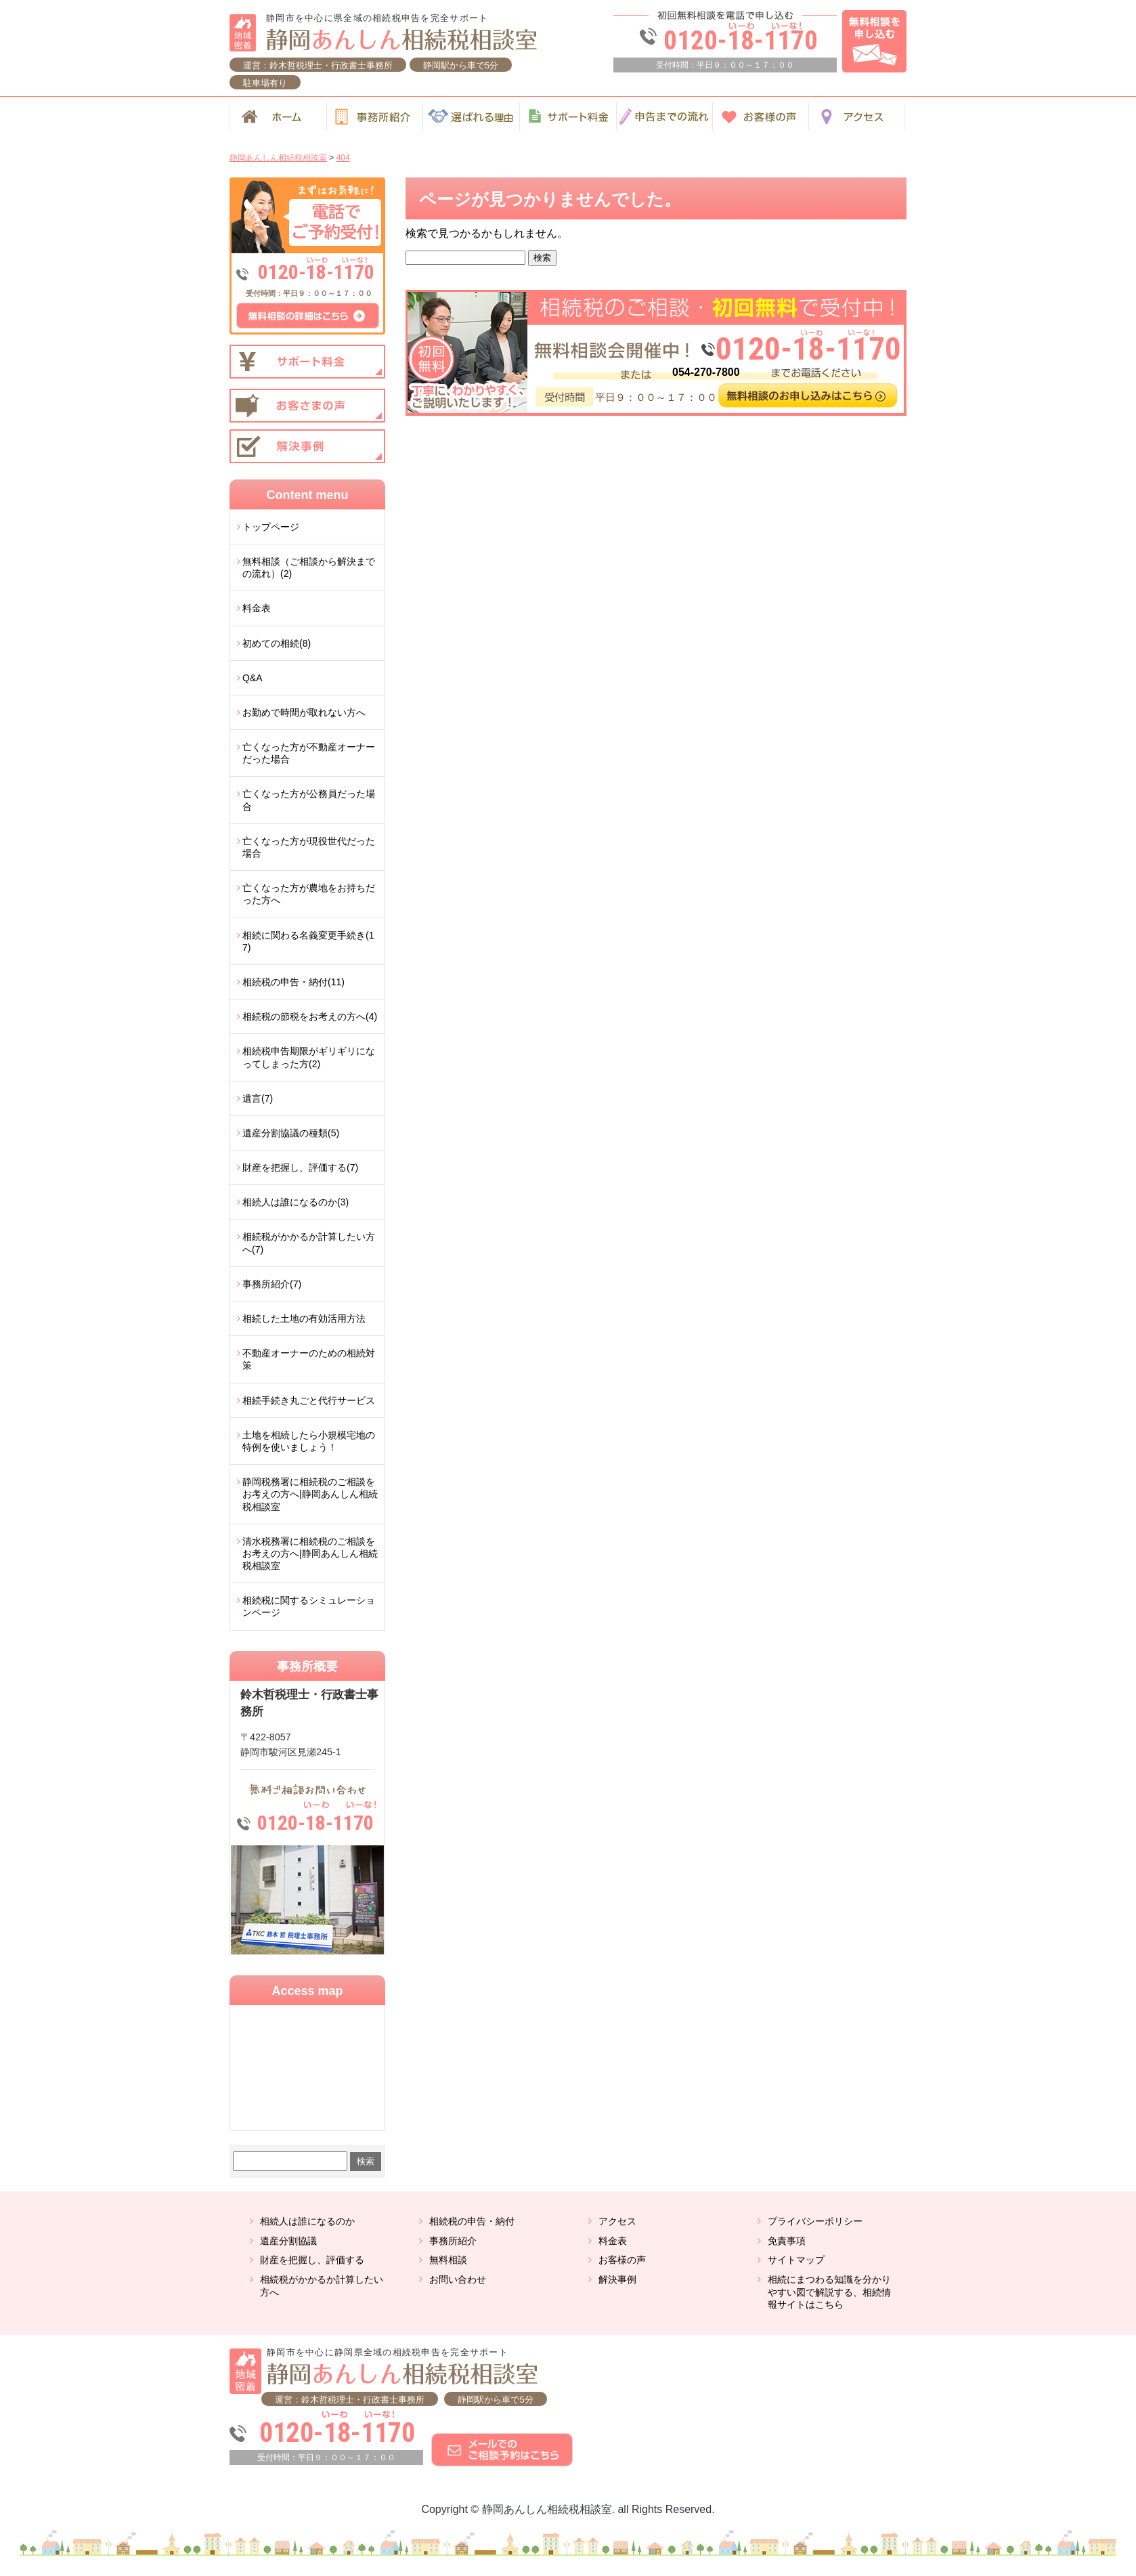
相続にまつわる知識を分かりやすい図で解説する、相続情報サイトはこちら (829, 2292)
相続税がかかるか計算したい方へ (321, 2286)
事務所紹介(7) (271, 1284)
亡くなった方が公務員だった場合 (308, 799)
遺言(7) (257, 1098)
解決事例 (617, 2279)
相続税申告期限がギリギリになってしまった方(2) (308, 1057)
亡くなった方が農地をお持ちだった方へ (308, 893)
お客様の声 (622, 2259)
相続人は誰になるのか (307, 2221)
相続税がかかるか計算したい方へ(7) (308, 1242)
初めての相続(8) (276, 643)
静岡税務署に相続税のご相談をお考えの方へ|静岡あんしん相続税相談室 (310, 1493)
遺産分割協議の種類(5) (290, 1133)
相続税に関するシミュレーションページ (308, 1606)
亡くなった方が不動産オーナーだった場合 (308, 753)
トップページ (270, 526)
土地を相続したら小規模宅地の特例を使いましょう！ (308, 1441)
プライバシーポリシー (815, 2221)
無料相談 (448, 2259)
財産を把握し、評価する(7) (300, 1167)
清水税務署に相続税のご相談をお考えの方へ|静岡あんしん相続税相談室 (310, 1553)
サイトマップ (796, 2259)
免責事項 (787, 2240)
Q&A (252, 677)
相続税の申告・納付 (472, 2221)
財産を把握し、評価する (312, 2259)
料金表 (256, 608)
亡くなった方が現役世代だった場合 (308, 847)
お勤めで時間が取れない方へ (304, 712)
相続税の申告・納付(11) (293, 981)
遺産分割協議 (288, 2240)
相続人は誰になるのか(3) (295, 1202)
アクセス (617, 2221)
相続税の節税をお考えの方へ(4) (309, 1016)
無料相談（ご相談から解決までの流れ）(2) (308, 567)
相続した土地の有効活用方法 (304, 1318)
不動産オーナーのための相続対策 (308, 1359)
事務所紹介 (453, 2240)
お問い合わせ (457, 2279)
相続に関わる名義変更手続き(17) (308, 941)
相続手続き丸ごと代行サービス (308, 1400)
